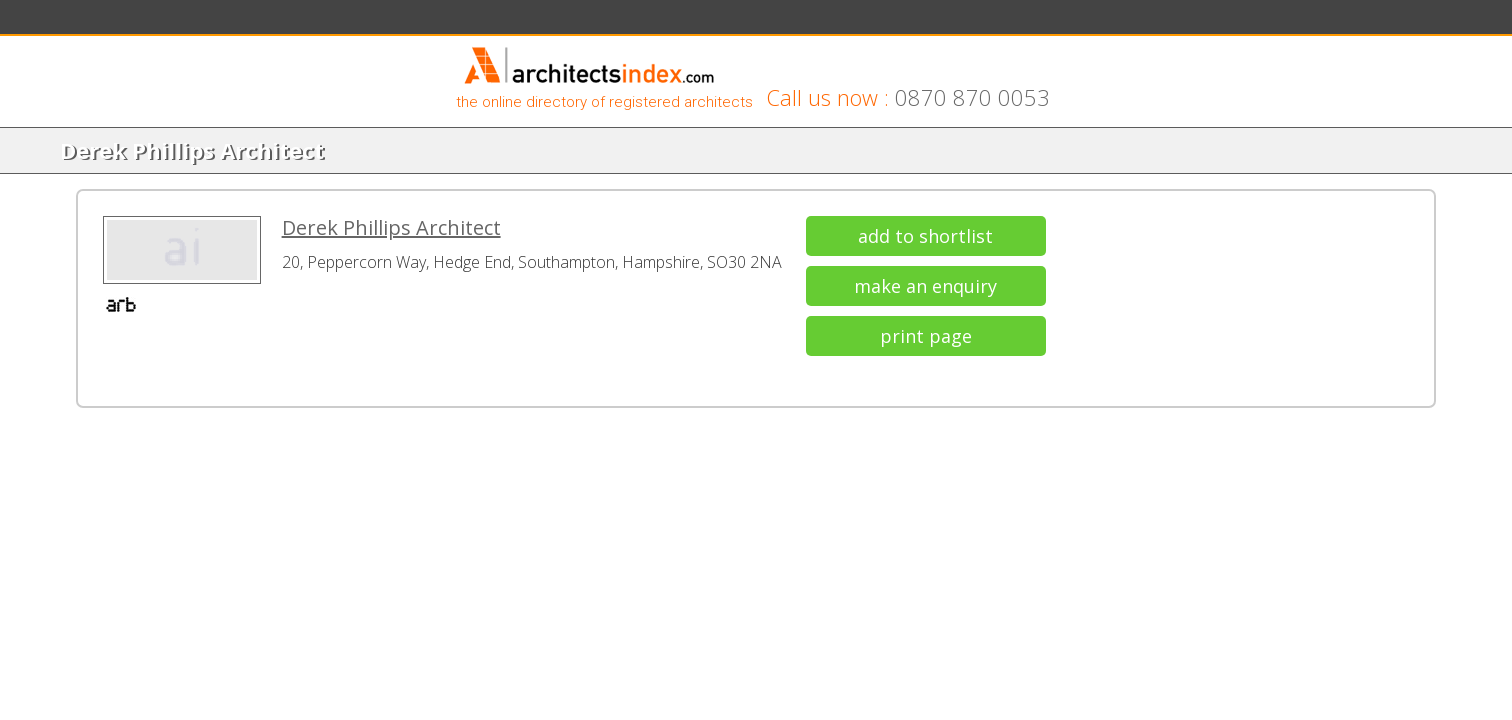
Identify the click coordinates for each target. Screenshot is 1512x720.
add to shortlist (1124, 313)
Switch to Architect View (1182, 21)
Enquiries (461, 21)
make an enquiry (1124, 363)
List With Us (613, 21)
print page (1124, 413)
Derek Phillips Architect (601, 307)
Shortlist (385, 21)
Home (264, 23)
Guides (533, 21)
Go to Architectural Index (1018, 21)
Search (317, 21)
